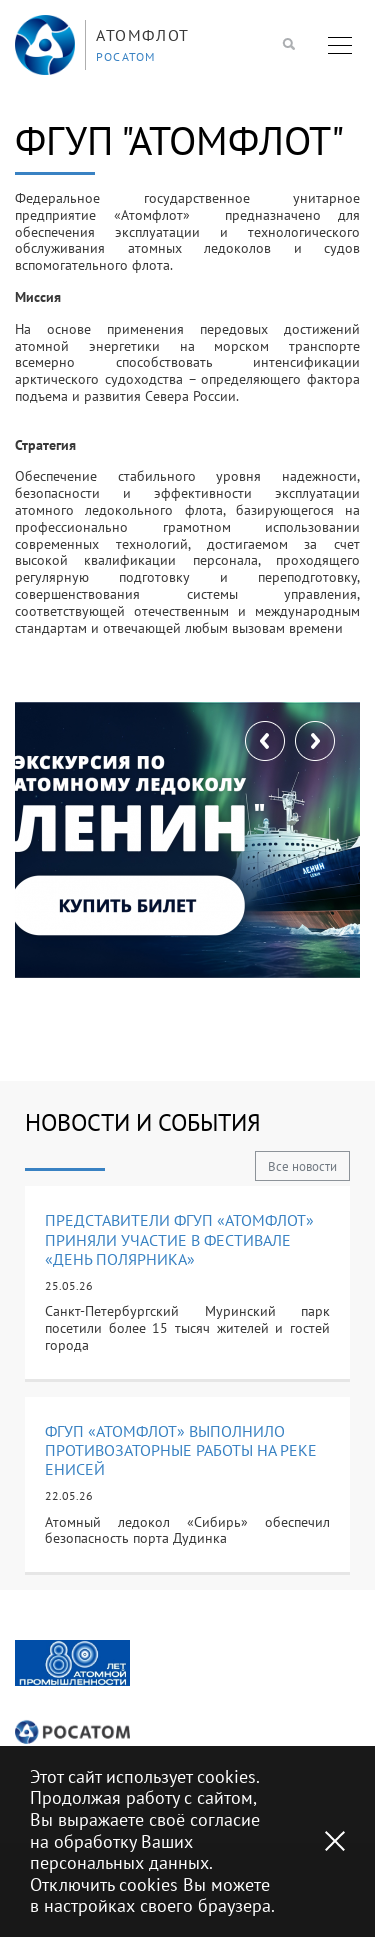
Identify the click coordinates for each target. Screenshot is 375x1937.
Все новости (302, 1166)
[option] (72, 1663)
